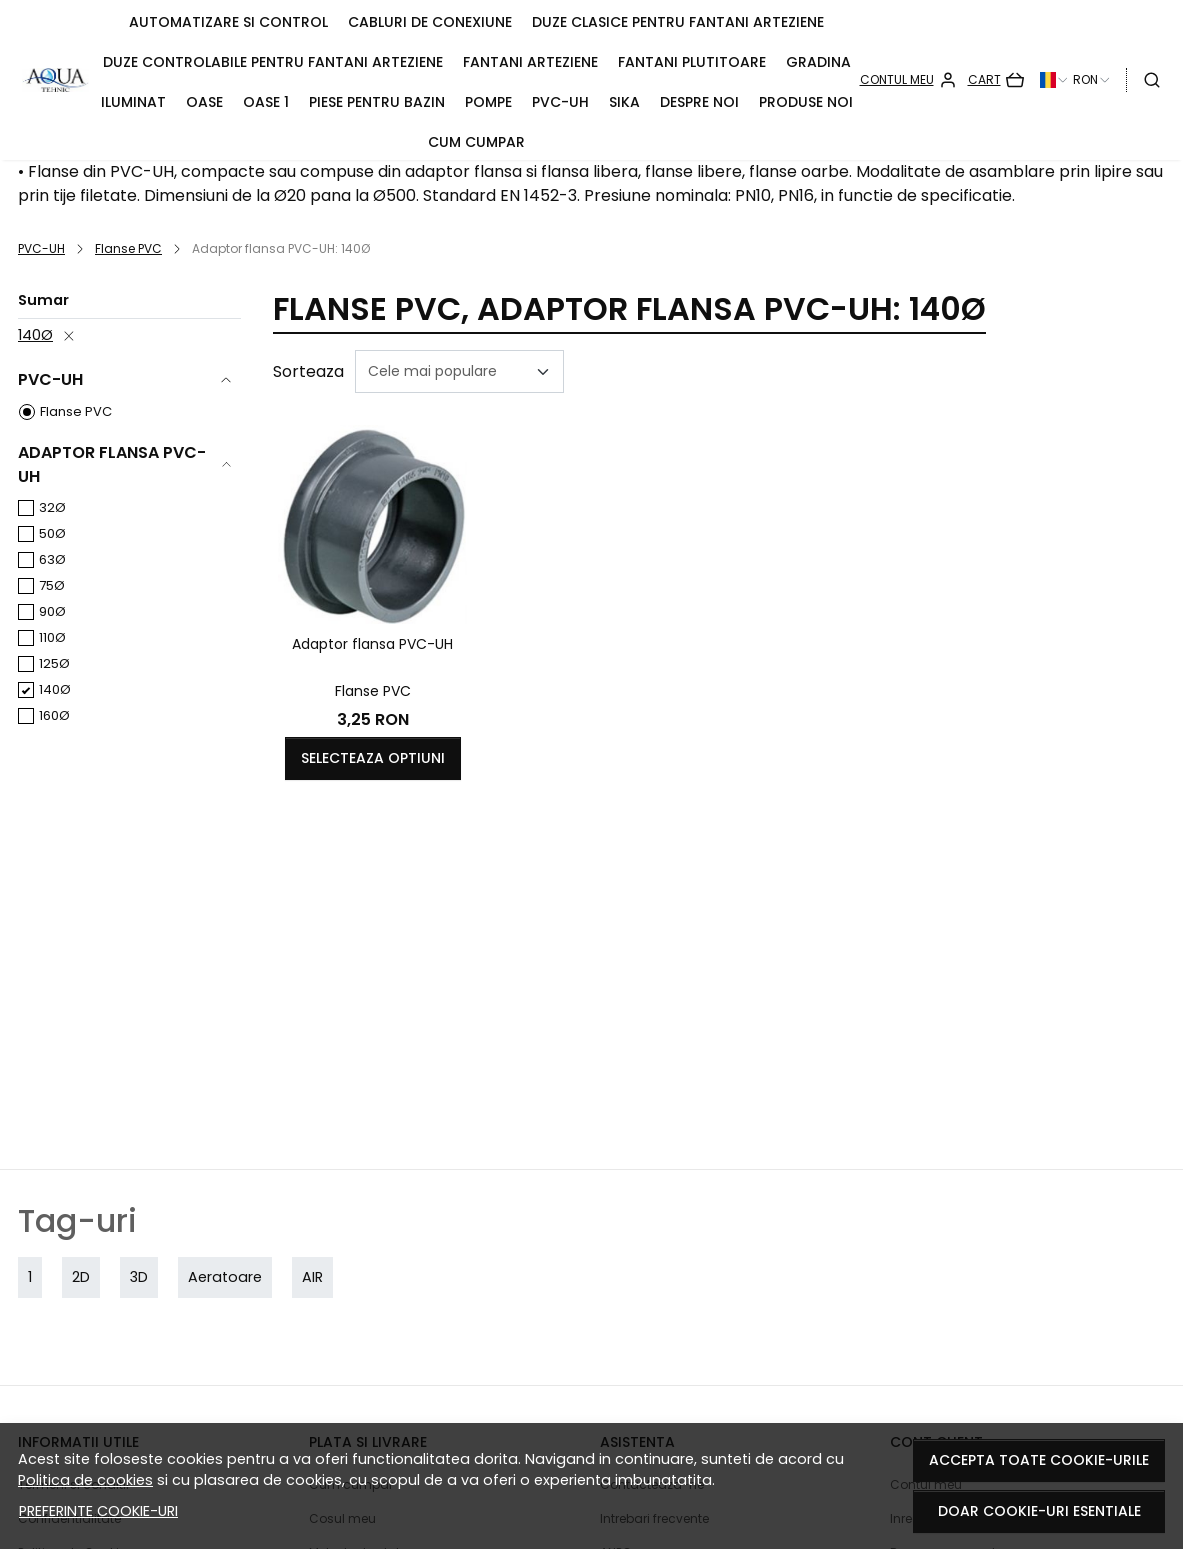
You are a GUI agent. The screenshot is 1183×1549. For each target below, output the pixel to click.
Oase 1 (266, 102)
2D (81, 1277)
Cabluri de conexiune (430, 22)
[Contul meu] (908, 80)
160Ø (54, 715)
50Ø (52, 533)
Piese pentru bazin (377, 102)
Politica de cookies (85, 1480)
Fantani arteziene (530, 62)
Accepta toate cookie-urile (1039, 1460)
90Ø (52, 611)
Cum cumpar (476, 142)
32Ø (52, 507)
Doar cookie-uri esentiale (1039, 1511)
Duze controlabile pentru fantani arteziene (273, 62)
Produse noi (806, 102)
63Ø (52, 559)
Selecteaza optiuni (373, 758)
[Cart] (996, 80)
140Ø (35, 335)
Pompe (488, 102)
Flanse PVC (128, 248)
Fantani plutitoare (692, 62)
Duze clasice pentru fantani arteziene (678, 22)
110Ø (52, 637)
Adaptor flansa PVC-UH (372, 644)
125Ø (54, 663)
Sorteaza (308, 371)
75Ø (52, 585)
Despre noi (699, 102)
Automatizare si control (228, 22)
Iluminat (133, 102)
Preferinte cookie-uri (98, 1511)
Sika (624, 102)
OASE (204, 102)
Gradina (818, 62)
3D (139, 1277)
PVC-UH (560, 102)
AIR (312, 1277)
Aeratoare (225, 1277)
